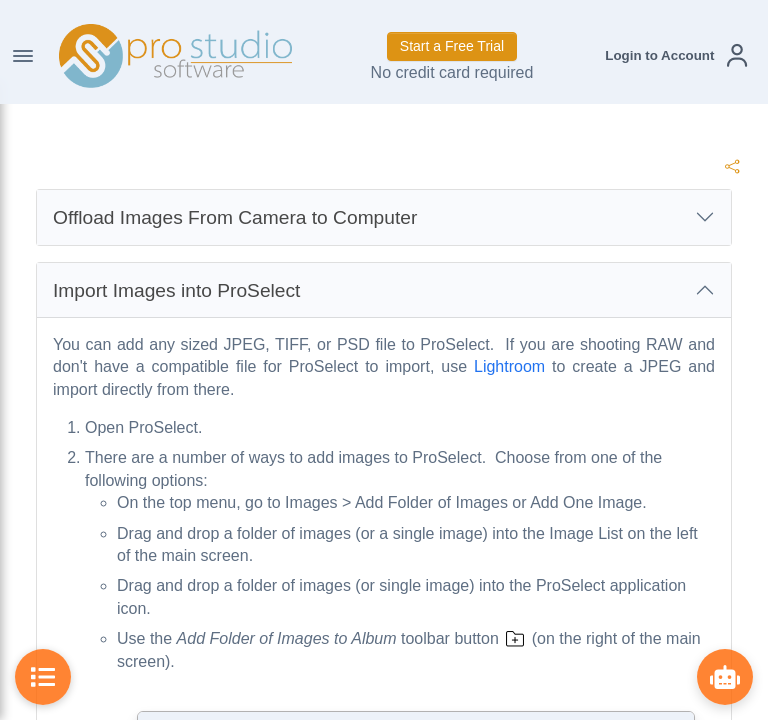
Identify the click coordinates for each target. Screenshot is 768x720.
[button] (676, 55)
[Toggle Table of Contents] (43, 677)
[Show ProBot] (725, 677)
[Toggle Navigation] (23, 56)
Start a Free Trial (452, 46)
